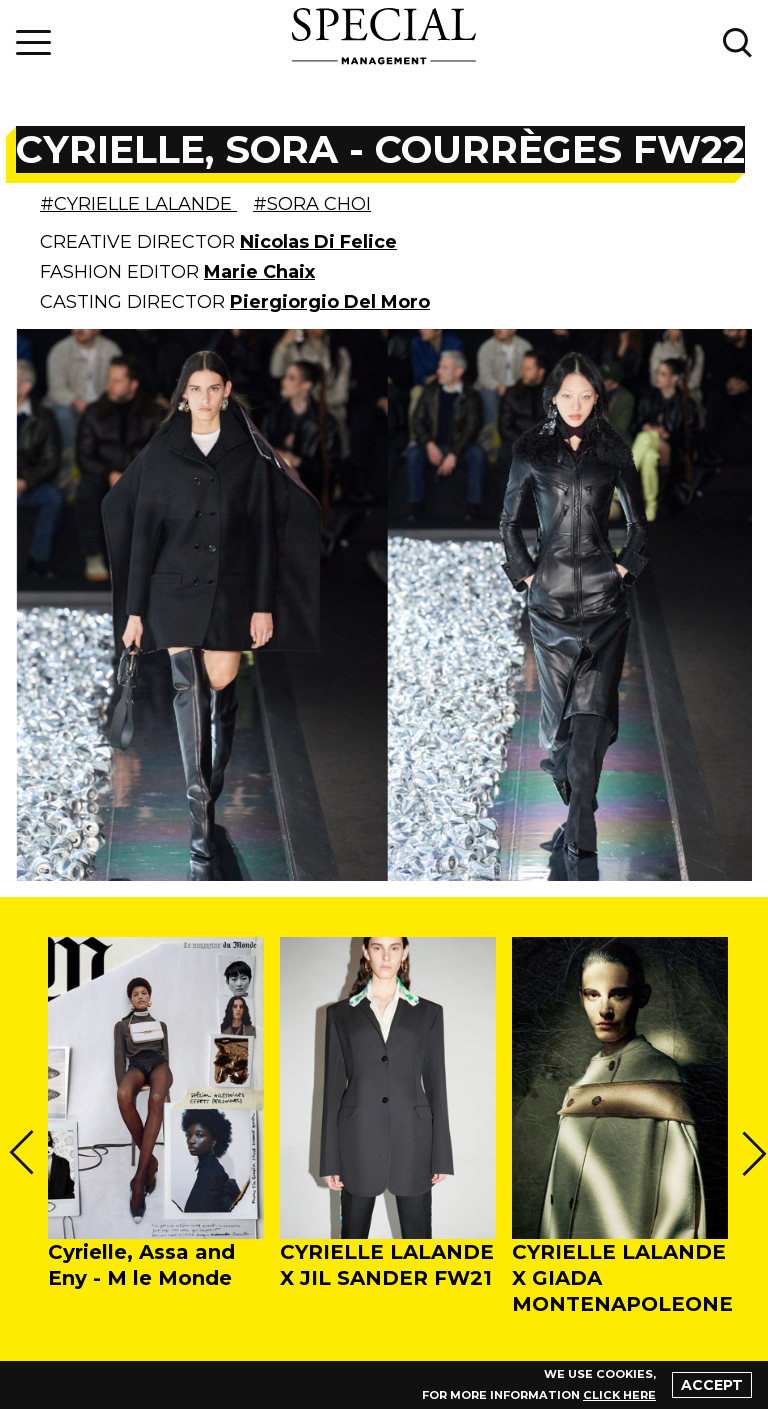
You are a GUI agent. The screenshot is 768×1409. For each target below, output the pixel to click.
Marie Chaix (259, 272)
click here (620, 1395)
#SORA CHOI (312, 204)
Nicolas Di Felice (318, 242)
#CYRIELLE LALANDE (138, 204)
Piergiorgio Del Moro (330, 302)
